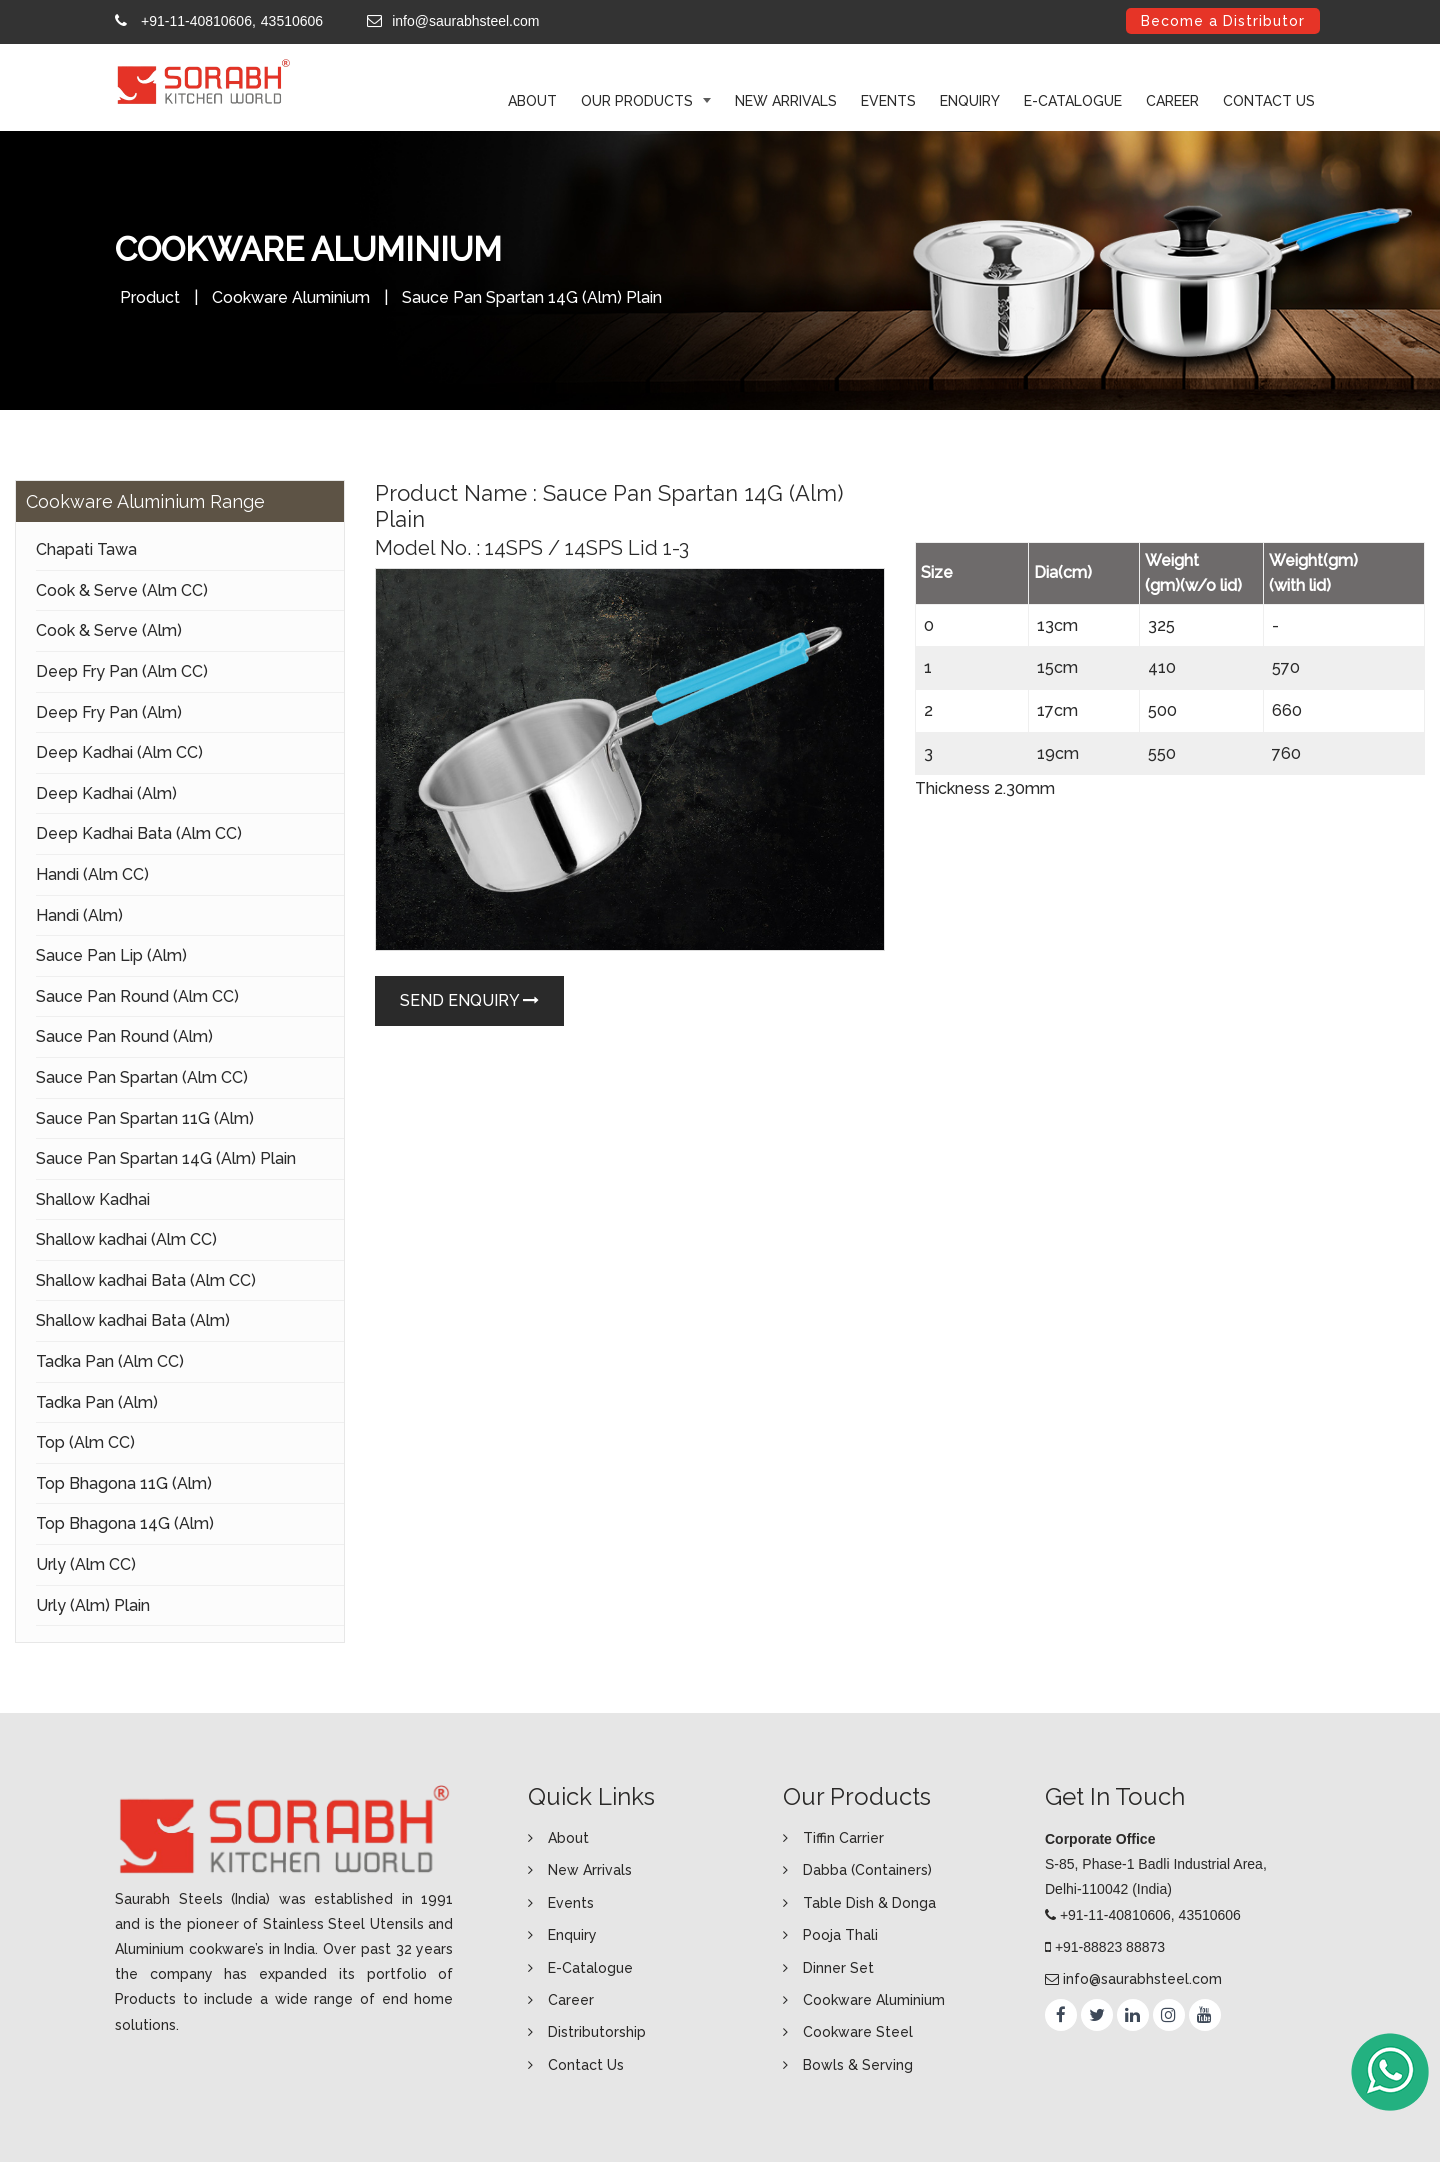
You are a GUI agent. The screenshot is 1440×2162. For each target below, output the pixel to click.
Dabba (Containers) (867, 1870)
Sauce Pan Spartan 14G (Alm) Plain (166, 1158)
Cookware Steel (858, 2032)
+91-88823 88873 (1110, 1947)
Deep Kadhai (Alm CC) (119, 752)
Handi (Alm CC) (92, 874)
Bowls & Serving (858, 2065)
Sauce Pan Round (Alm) (124, 1036)
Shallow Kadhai (93, 1199)
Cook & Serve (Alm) (109, 630)
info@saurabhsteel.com (465, 21)
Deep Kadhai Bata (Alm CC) (139, 833)
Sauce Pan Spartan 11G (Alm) (145, 1118)
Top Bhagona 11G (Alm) (124, 1483)
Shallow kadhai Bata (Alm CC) (146, 1280)
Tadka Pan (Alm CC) (110, 1361)
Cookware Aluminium (291, 297)
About (568, 1838)
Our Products (639, 101)
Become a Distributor (1223, 21)
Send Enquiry (469, 1000)
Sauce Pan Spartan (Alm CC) (142, 1077)
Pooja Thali (840, 1935)
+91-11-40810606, (198, 21)
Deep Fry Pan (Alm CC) (122, 671)
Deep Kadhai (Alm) (106, 793)
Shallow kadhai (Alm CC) (126, 1239)
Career (1172, 101)
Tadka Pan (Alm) (97, 1402)
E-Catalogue (1073, 101)
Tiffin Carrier (843, 1838)
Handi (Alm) (79, 915)
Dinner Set (838, 1968)
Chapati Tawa (86, 549)
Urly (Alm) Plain (93, 1605)
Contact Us (1269, 101)
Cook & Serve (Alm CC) (122, 590)
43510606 (292, 21)
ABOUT (532, 101)
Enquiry (970, 101)
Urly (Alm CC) (86, 1564)
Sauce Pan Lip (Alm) (111, 955)
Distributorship (597, 2032)
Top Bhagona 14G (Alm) (125, 1523)
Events (888, 101)
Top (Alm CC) (85, 1442)
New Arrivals (786, 101)
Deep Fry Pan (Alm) (109, 712)
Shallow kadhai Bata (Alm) (133, 1320)
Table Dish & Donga (869, 1903)
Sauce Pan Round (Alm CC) (137, 996)
